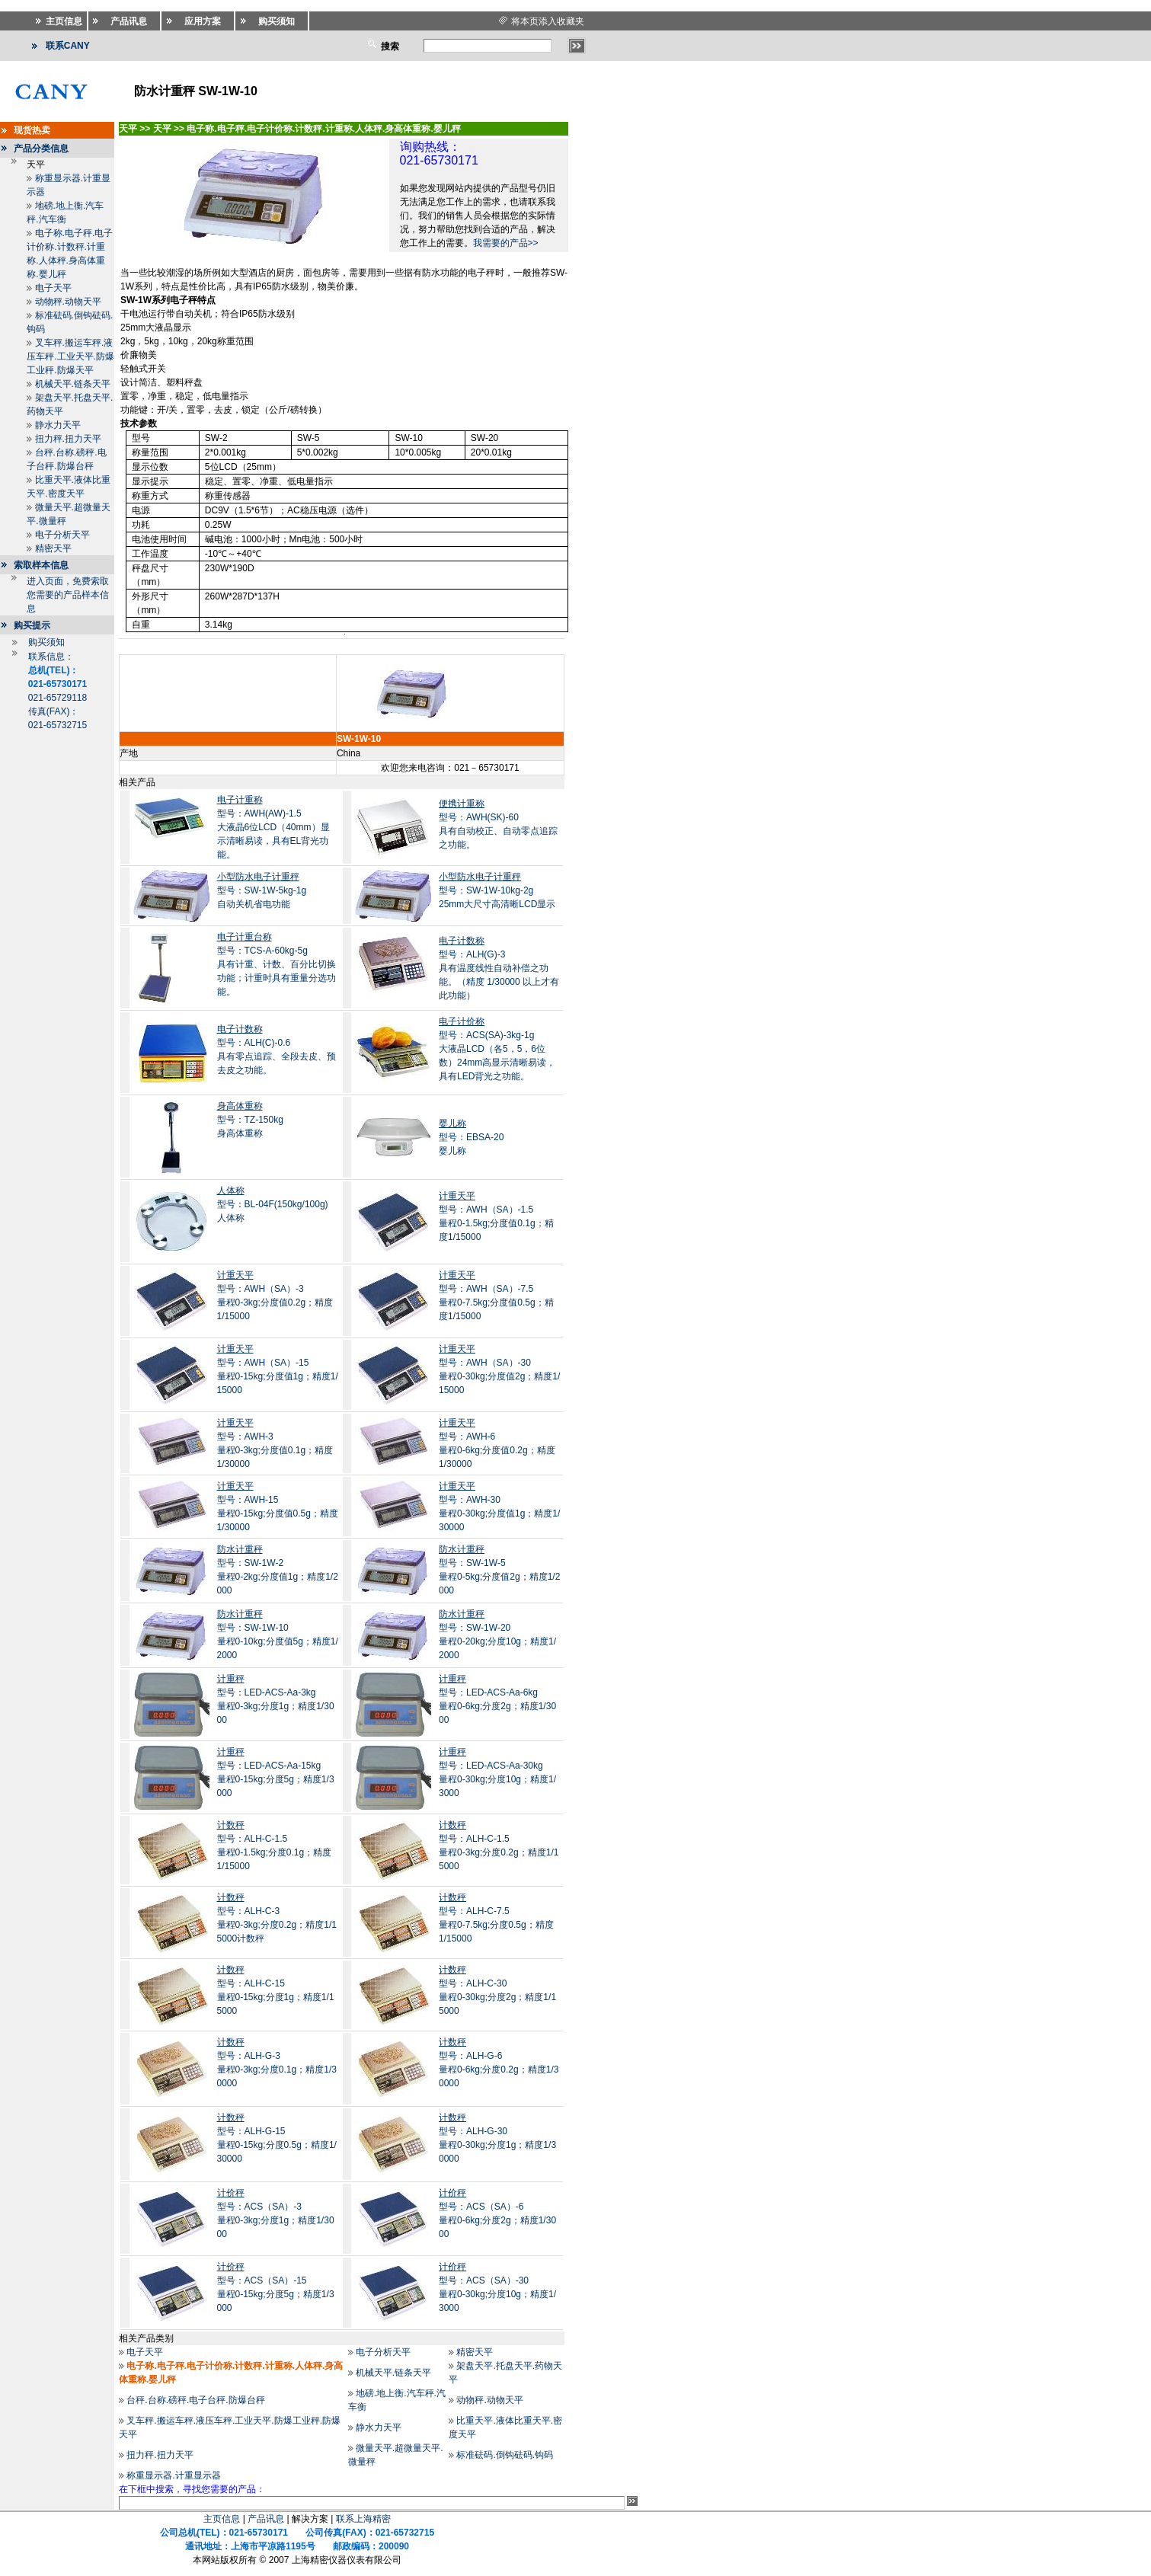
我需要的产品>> (506, 243)
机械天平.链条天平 (72, 384)
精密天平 (53, 548)
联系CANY (68, 45)
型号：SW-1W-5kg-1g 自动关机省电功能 (262, 890)
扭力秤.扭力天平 (68, 438)
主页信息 (221, 2519)
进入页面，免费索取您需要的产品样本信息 (68, 595)
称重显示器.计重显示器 (173, 2475)
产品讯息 (266, 2519)
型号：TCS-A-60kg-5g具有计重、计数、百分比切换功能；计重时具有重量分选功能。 (276, 964)
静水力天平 (58, 425)
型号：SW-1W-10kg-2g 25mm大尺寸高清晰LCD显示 (497, 890)
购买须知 (46, 642)
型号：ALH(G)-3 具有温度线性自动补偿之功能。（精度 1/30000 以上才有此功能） (499, 968)
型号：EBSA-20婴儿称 (471, 1137)
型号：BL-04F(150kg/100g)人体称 (272, 1204)
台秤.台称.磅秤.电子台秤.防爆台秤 (195, 2400)
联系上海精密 (363, 2519)
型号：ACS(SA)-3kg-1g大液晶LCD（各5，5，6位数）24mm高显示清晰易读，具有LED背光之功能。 (497, 1049)
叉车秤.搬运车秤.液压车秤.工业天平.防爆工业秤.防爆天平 (70, 356)
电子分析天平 (62, 534)
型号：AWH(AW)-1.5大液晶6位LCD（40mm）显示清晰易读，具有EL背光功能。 (273, 827)
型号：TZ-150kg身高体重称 (250, 1120)
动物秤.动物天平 (68, 301)
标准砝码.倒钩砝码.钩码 (504, 2455)
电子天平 (53, 288)
